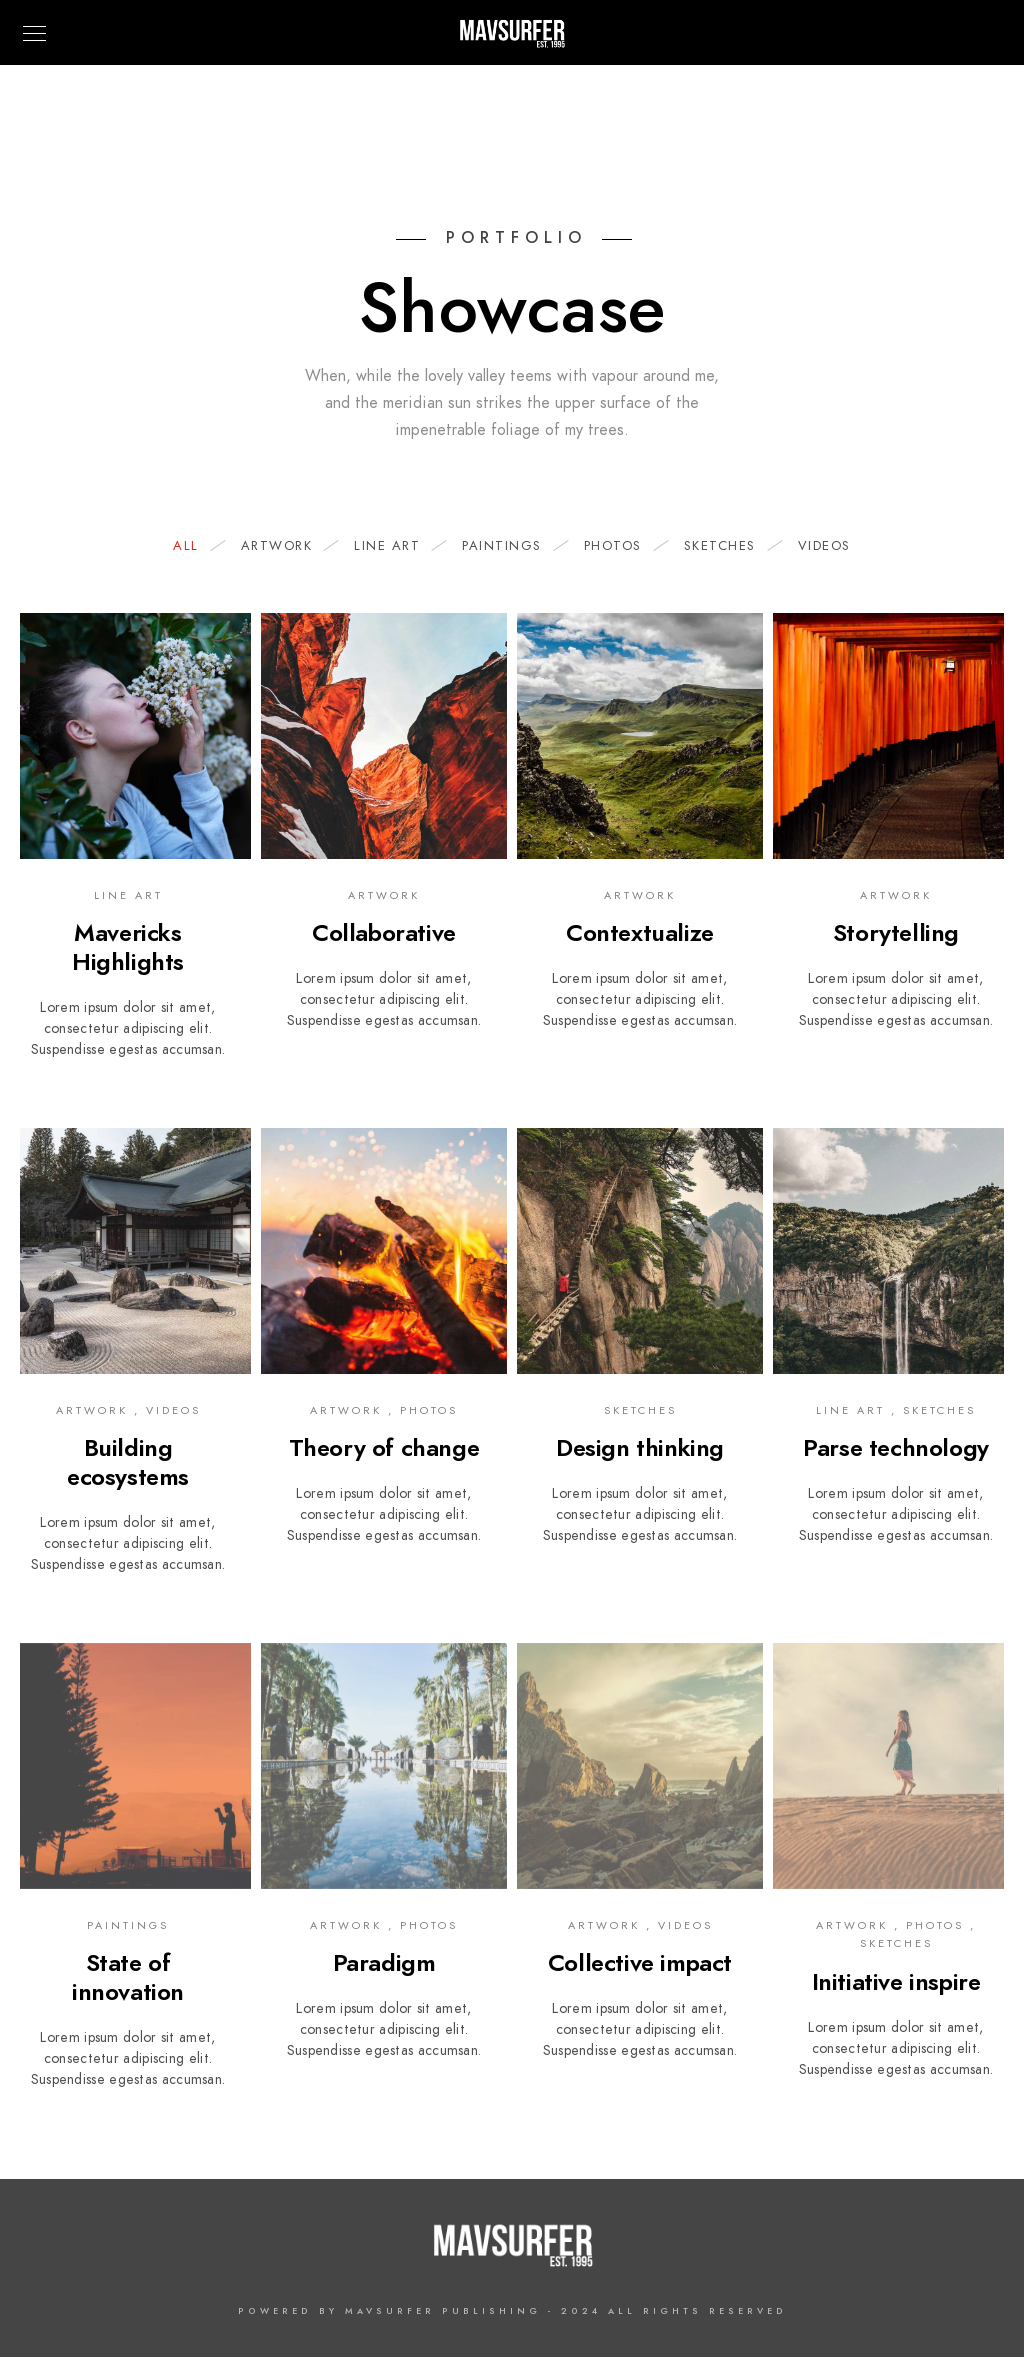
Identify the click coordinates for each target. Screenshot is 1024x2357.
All (196, 546)
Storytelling (896, 932)
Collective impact (640, 1962)
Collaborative (384, 932)
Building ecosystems (128, 1462)
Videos (824, 546)
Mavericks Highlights (128, 947)
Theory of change (384, 1447)
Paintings (512, 546)
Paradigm (384, 1962)
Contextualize (640, 932)
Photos (623, 546)
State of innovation (128, 1977)
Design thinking (640, 1447)
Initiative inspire (896, 1981)
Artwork (287, 546)
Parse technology (896, 1447)
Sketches (730, 546)
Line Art (397, 546)
